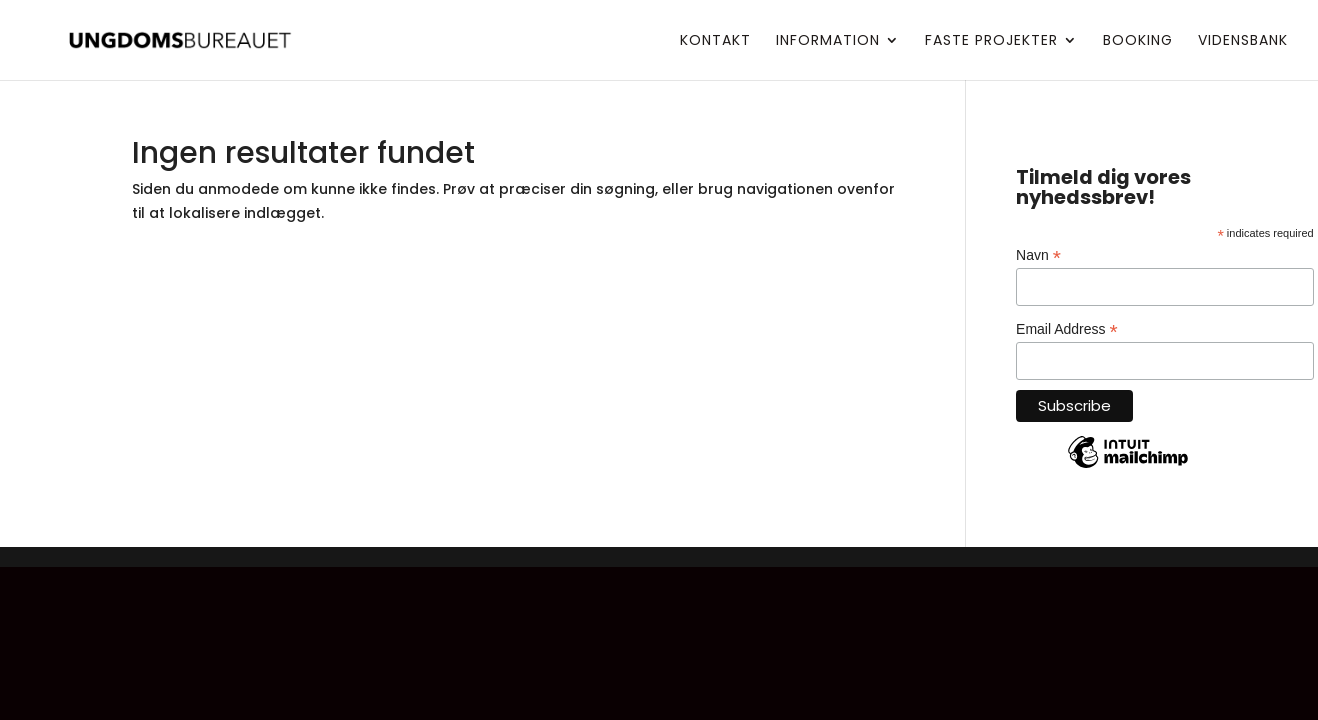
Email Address (1067, 329)
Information (828, 41)
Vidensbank (1243, 41)
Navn (1038, 255)
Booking (1138, 41)
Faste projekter (991, 41)
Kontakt (715, 41)
